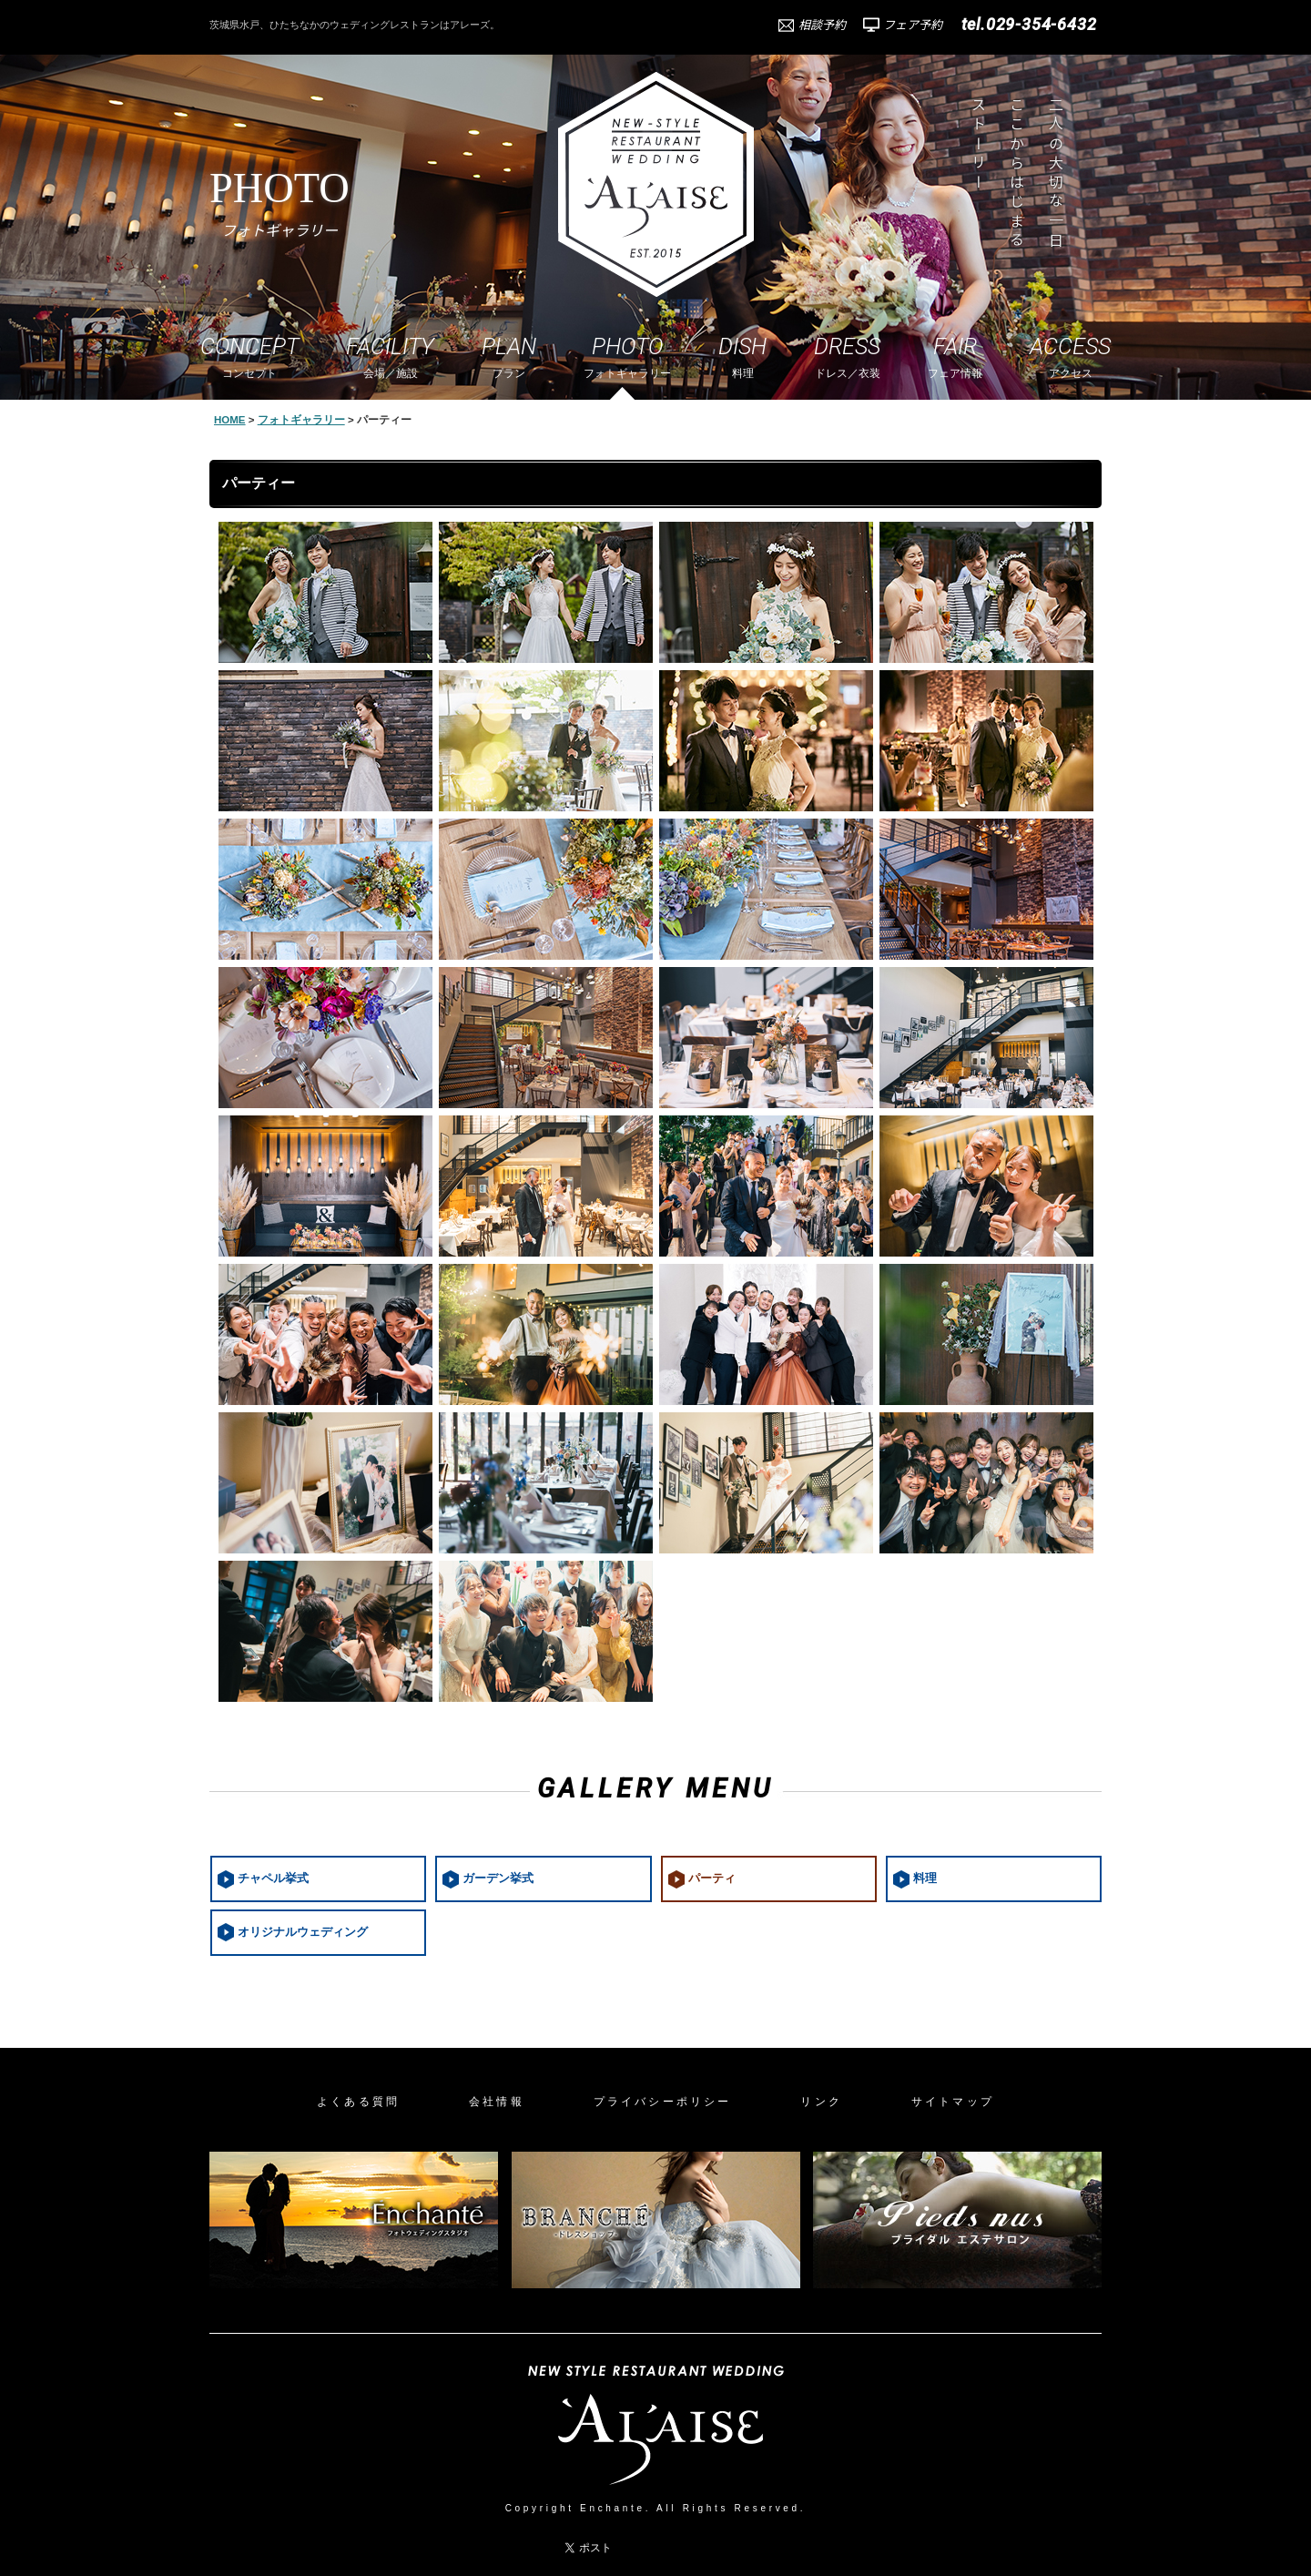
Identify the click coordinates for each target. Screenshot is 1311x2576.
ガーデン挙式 (498, 1878)
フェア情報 (955, 356)
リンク (821, 2101)
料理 (742, 356)
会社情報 (496, 2101)
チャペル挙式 (273, 1878)
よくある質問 (358, 2101)
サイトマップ (952, 2101)
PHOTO (279, 201)
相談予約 (822, 24)
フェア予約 (912, 24)
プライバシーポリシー (663, 2101)
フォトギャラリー (627, 356)
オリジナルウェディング (303, 1932)
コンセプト (249, 356)
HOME (230, 419)
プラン (509, 356)
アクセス (1070, 356)
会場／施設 (390, 356)
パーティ (712, 1878)
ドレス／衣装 (847, 356)
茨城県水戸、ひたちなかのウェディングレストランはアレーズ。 (354, 24)
